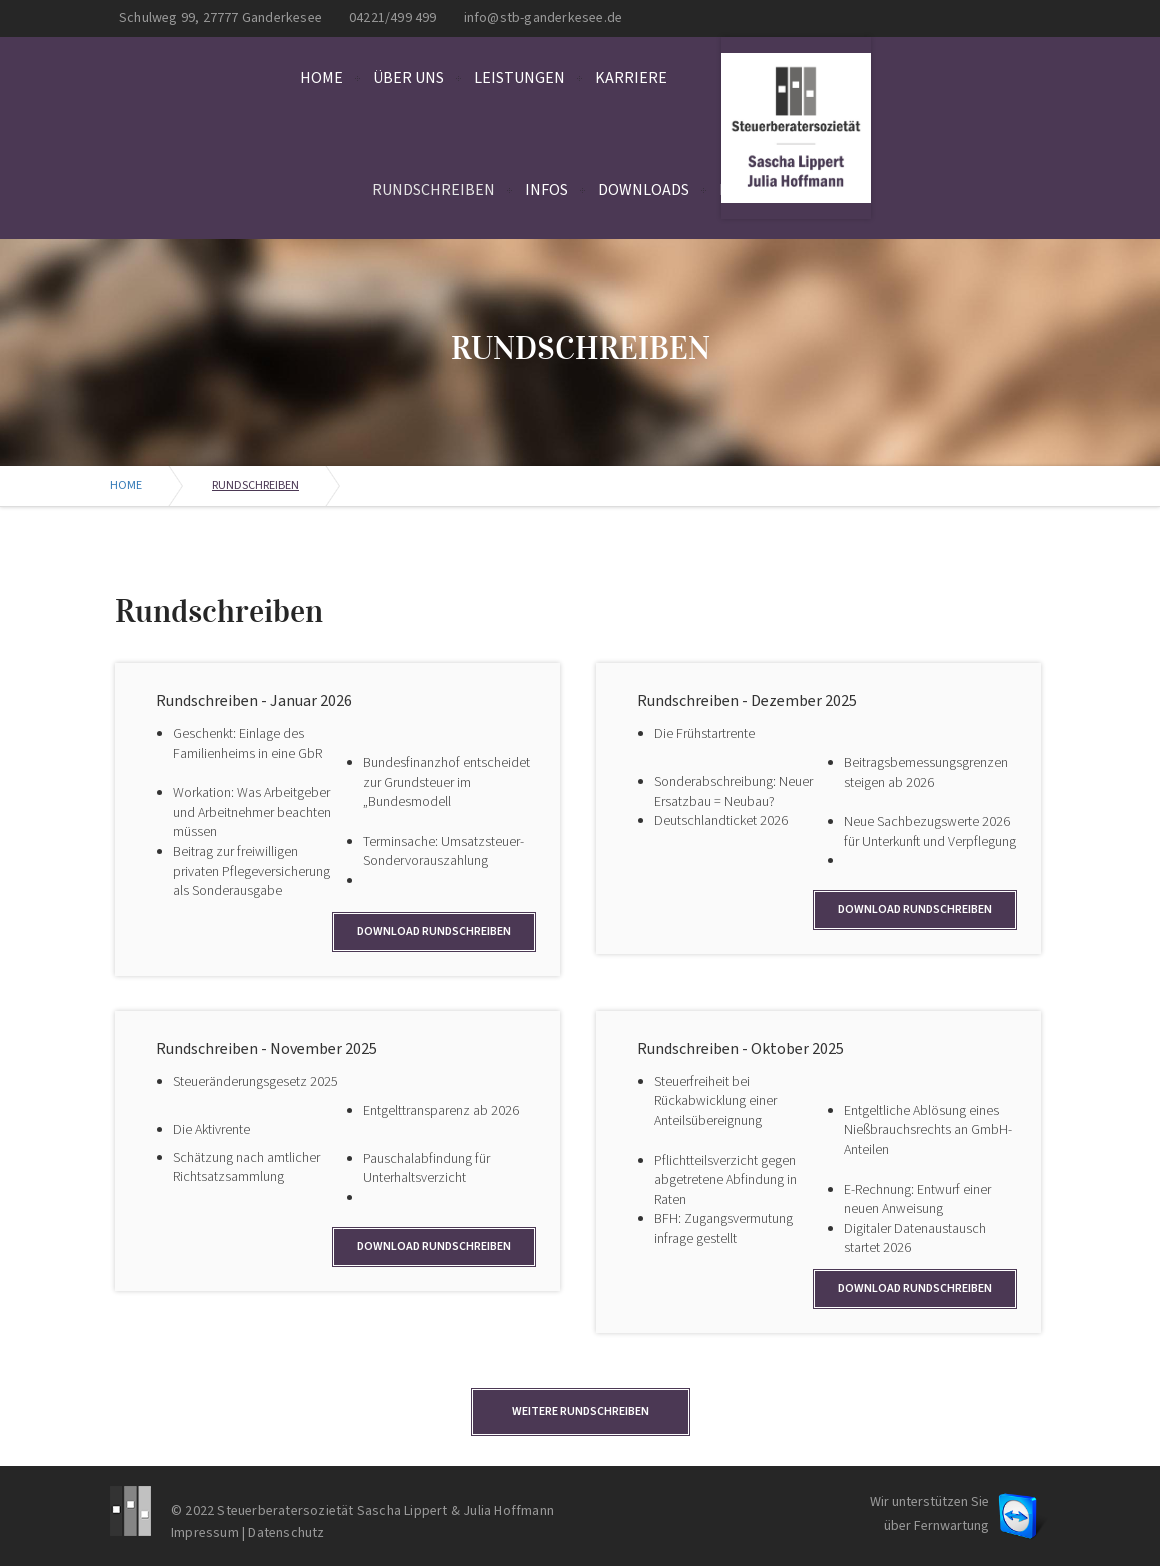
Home (321, 78)
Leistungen (519, 78)
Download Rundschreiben (434, 931)
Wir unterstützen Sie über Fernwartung (929, 1514)
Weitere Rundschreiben (580, 1411)
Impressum (205, 1533)
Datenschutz (286, 1533)
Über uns (408, 78)
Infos (546, 190)
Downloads (643, 190)
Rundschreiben (433, 190)
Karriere (631, 78)
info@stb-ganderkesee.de (543, 18)
